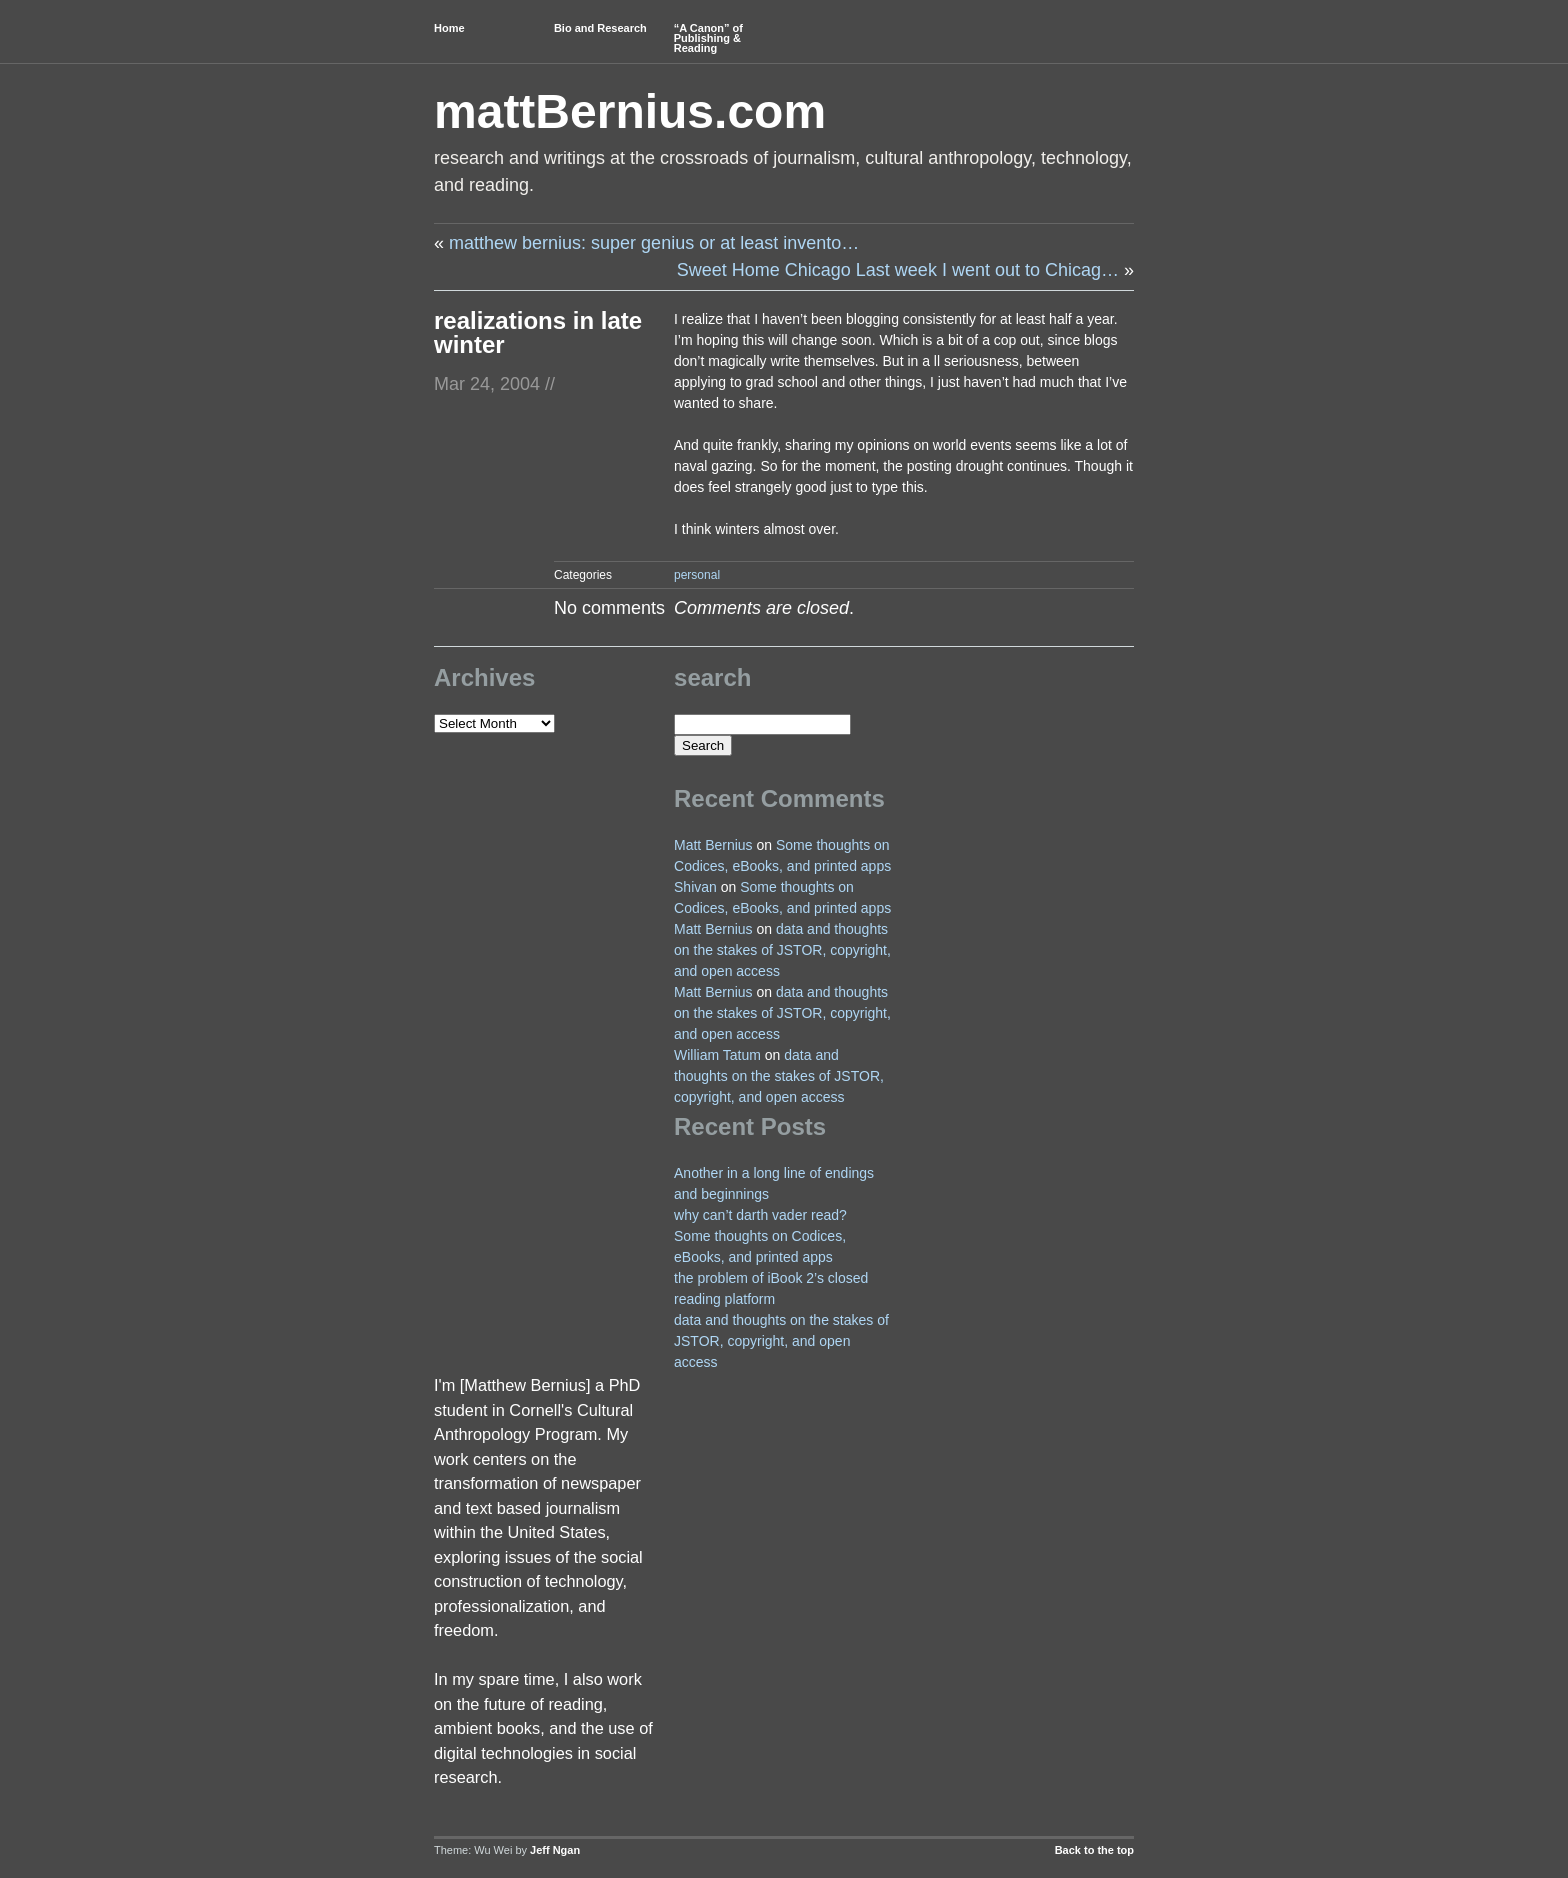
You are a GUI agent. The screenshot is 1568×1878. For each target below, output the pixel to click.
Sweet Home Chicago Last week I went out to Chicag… (898, 270)
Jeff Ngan (555, 1850)
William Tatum (717, 1055)
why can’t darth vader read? (760, 1215)
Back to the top (1094, 1850)
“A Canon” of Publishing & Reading (708, 38)
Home (449, 28)
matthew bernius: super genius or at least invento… (654, 243)
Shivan (695, 887)
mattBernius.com (630, 111)
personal (697, 575)
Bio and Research (600, 28)
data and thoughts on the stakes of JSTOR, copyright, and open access (782, 950)
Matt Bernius (713, 845)
